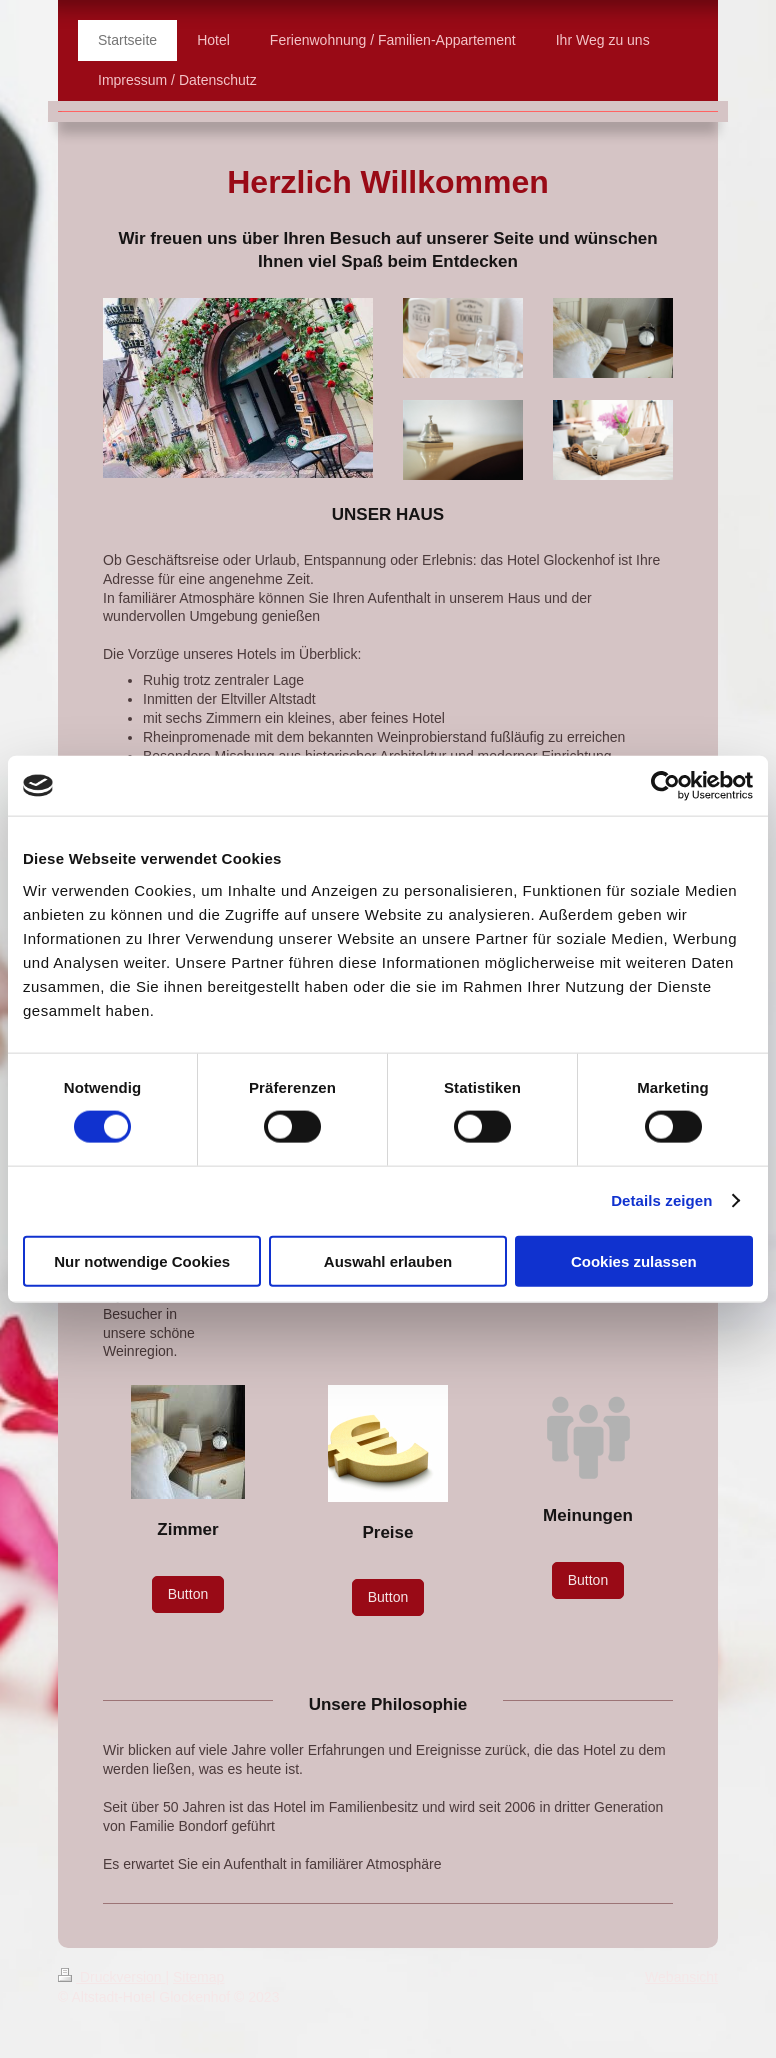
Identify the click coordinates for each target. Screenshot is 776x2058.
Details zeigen (661, 1200)
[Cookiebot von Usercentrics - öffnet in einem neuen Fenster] (665, 786)
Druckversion (111, 1977)
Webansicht (681, 1977)
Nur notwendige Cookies (142, 1260)
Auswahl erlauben (388, 1260)
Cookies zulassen (634, 1260)
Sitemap (198, 1977)
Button (188, 1594)
